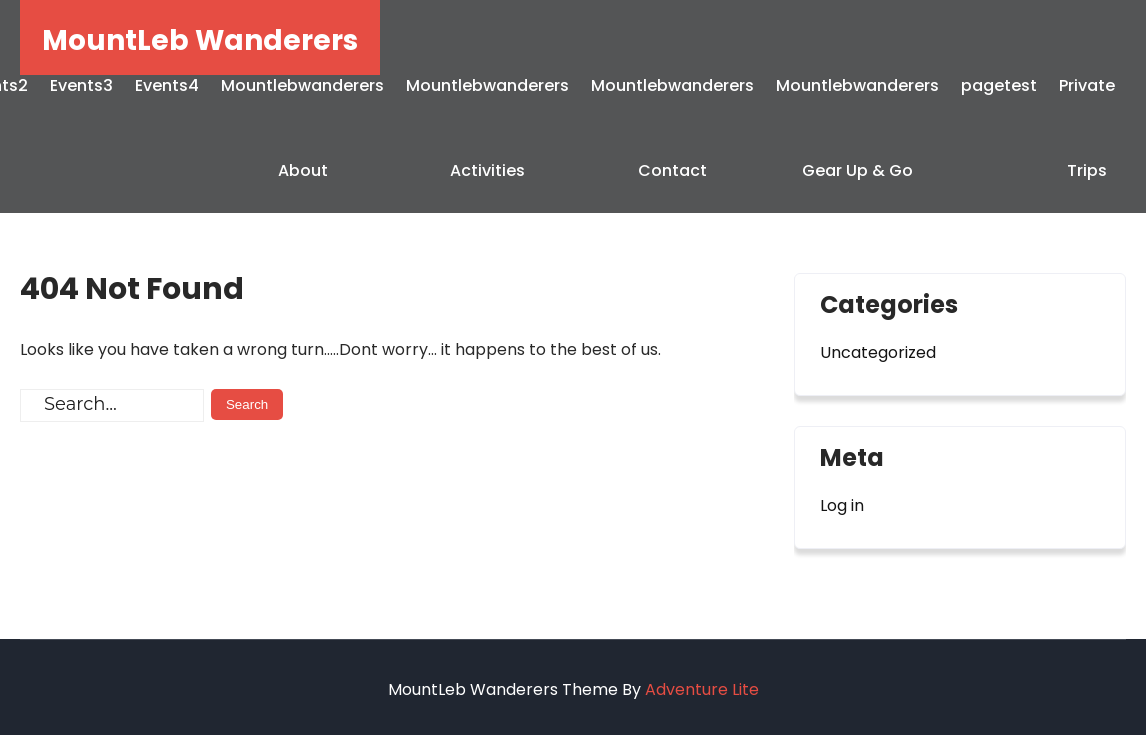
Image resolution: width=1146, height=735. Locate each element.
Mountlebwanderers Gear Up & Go (857, 128)
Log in (842, 505)
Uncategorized (878, 352)
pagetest (999, 85)
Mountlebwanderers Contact (672, 128)
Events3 (81, 85)
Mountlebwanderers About (302, 128)
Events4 (167, 85)
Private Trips (1087, 128)
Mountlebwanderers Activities (487, 128)
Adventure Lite (702, 689)
